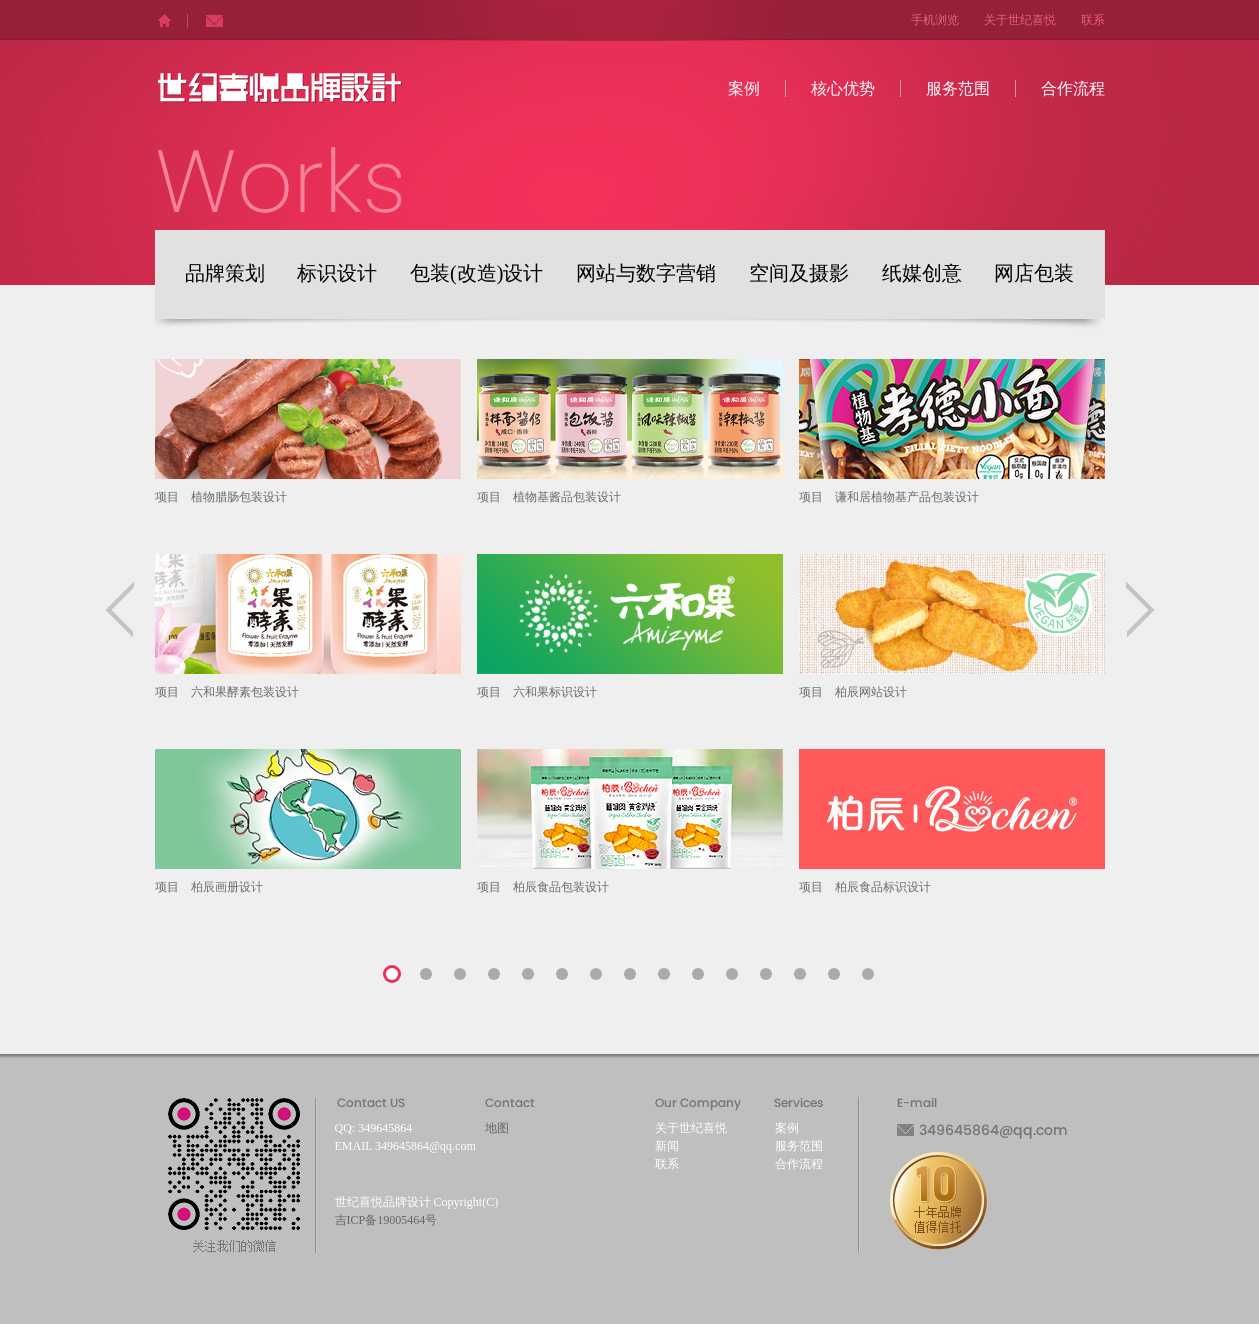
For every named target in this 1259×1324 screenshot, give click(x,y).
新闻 (667, 1146)
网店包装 (1034, 274)
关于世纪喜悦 (1020, 20)
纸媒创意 (922, 274)
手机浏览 (935, 20)
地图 (497, 1128)
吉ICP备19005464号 (386, 1220)
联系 (1093, 20)
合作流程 (1073, 88)
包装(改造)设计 (476, 274)
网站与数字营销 (646, 274)
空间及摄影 (799, 274)
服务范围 (958, 88)
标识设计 (337, 274)
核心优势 (843, 88)
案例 (744, 88)
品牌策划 (225, 274)
